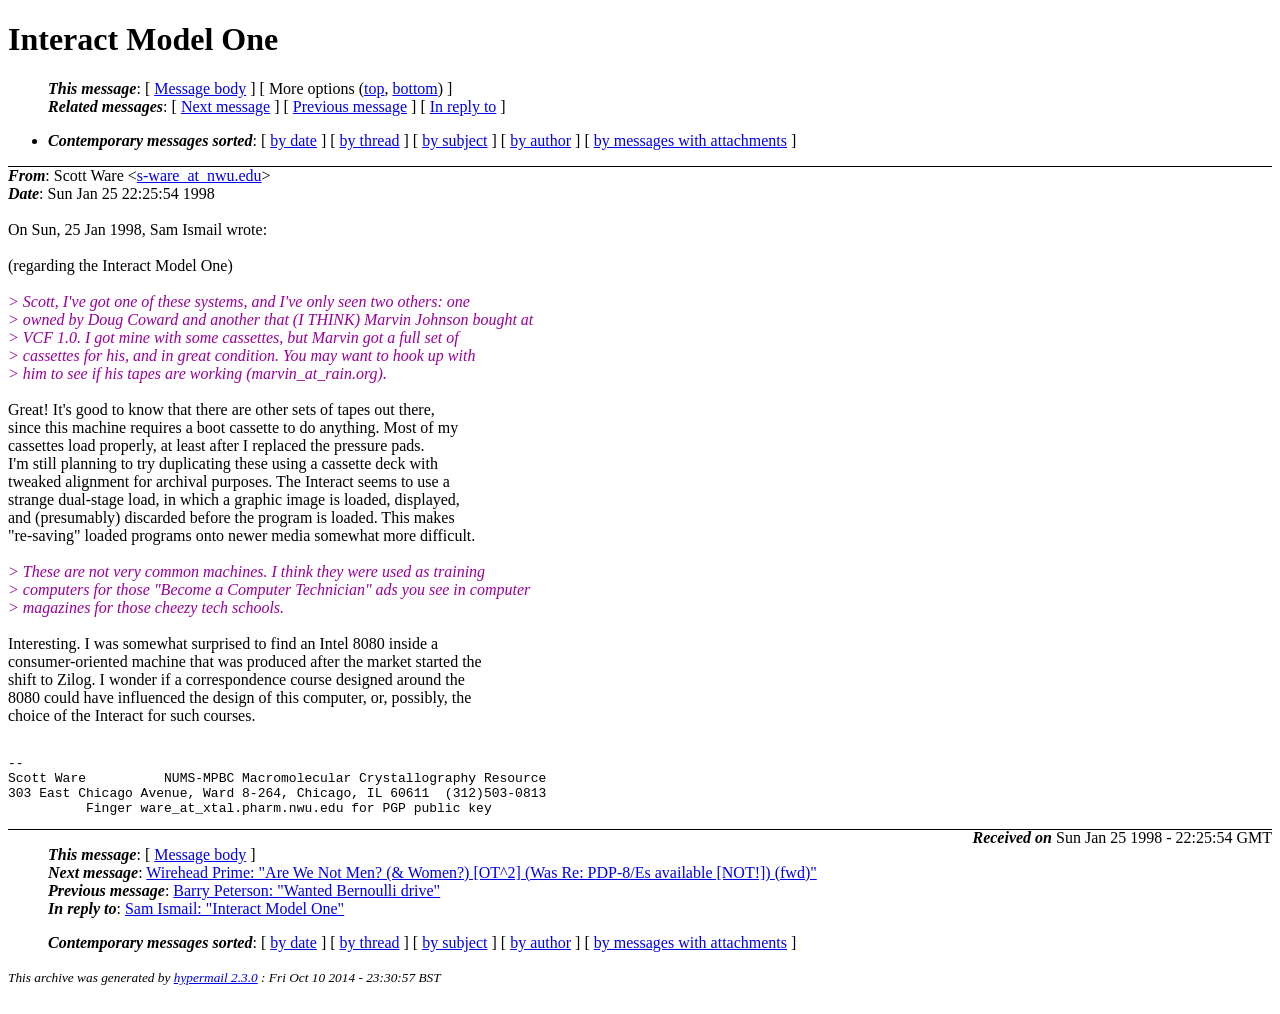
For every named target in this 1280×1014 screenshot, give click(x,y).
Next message (225, 106)
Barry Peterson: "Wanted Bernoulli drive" (306, 902)
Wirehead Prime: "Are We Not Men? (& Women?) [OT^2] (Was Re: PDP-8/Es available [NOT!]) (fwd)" (481, 884)
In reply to (463, 106)
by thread (370, 140)
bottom (414, 88)
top (374, 88)
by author (540, 140)
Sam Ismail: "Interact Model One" (234, 920)
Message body (200, 88)
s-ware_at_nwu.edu (199, 175)
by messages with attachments (690, 140)
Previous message (350, 106)
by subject (454, 140)
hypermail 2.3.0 (216, 989)
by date (293, 140)
